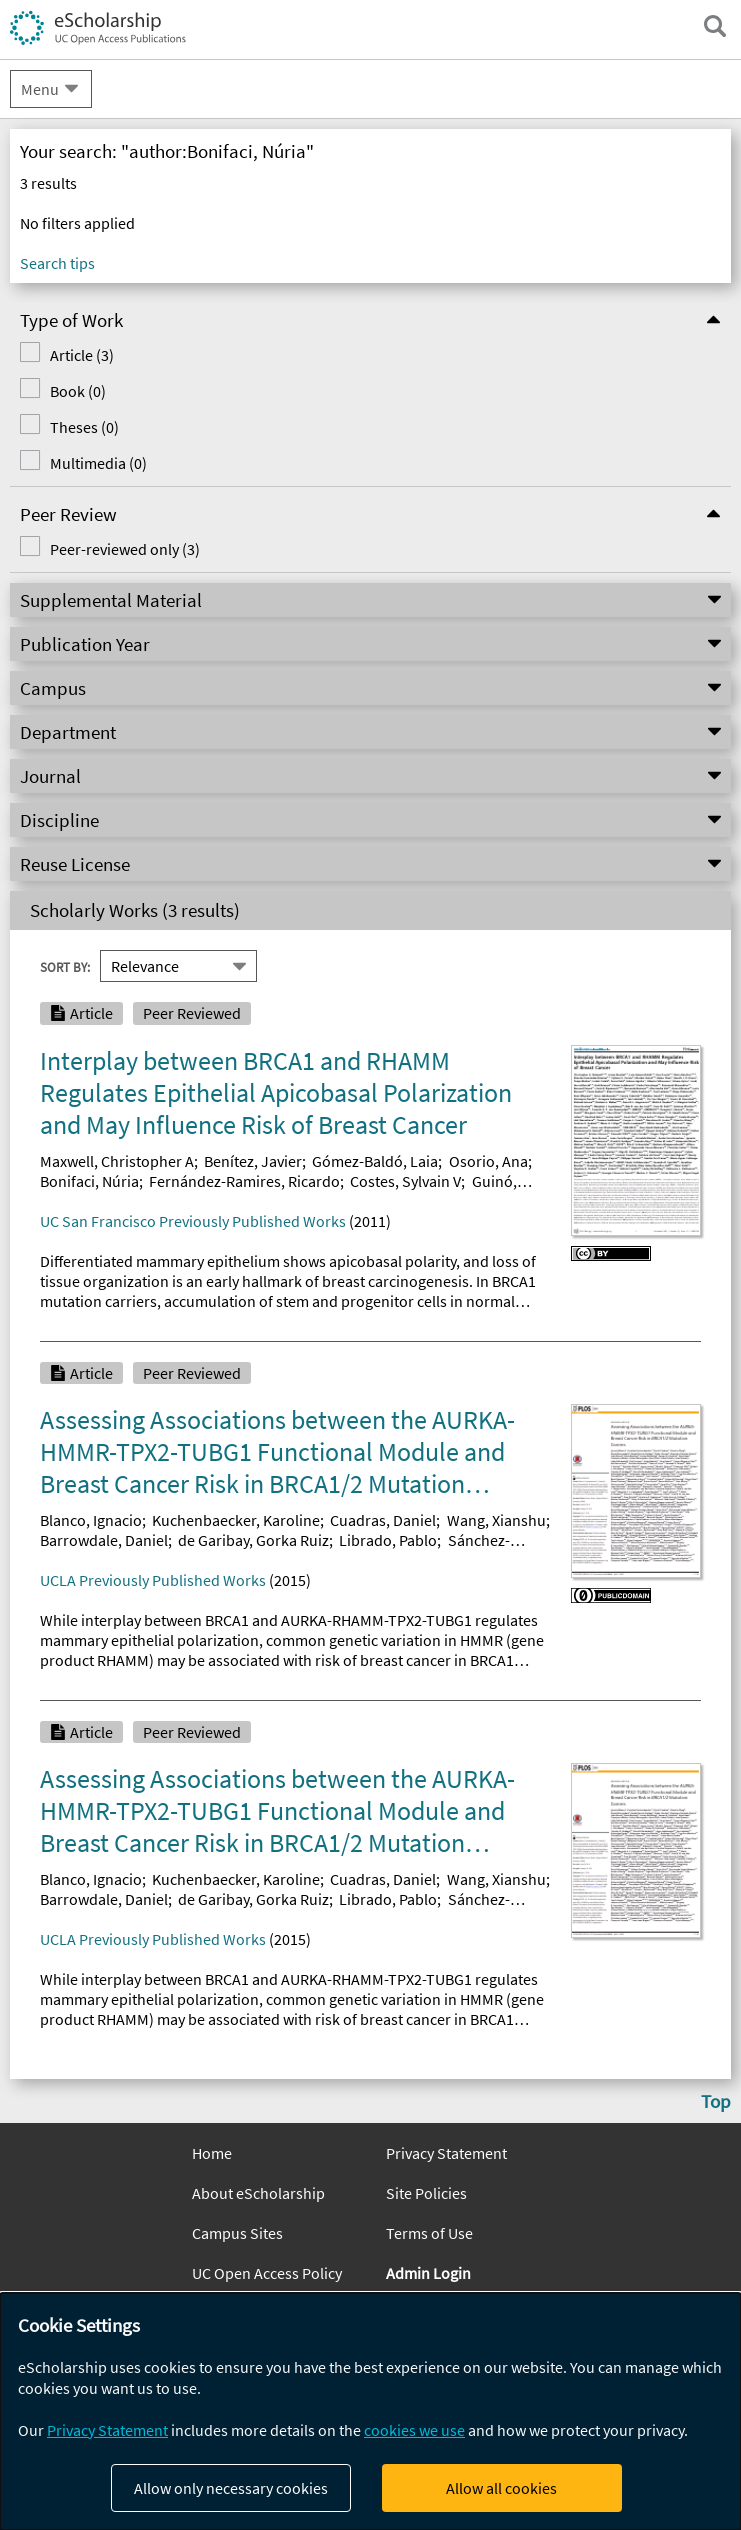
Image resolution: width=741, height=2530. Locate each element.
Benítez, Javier (253, 1161)
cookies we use (414, 2430)
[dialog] (370, 2411)
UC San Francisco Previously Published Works (193, 1221)
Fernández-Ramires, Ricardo (244, 1181)
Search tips (57, 263)
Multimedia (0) (98, 463)
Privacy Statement (446, 2153)
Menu (40, 89)
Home (212, 2153)
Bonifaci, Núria (89, 1181)
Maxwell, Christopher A (117, 1161)
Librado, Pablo (388, 1540)
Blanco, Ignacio (91, 1520)
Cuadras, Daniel (383, 1520)
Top (716, 2101)
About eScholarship (258, 2193)
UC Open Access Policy (267, 2273)
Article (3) (82, 355)
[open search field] (715, 26)
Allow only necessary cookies (231, 2488)
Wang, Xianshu (496, 1520)
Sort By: (65, 967)
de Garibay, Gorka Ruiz (253, 1540)
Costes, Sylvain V (405, 1181)
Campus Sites (237, 2233)
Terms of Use (429, 2233)
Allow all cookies (501, 2488)
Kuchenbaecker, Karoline (236, 1520)
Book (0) (78, 391)
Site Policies (426, 2193)
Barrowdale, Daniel (104, 1540)
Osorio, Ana (488, 1161)
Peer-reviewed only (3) (125, 549)
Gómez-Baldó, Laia (375, 1161)
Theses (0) (84, 427)
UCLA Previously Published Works (153, 1580)
